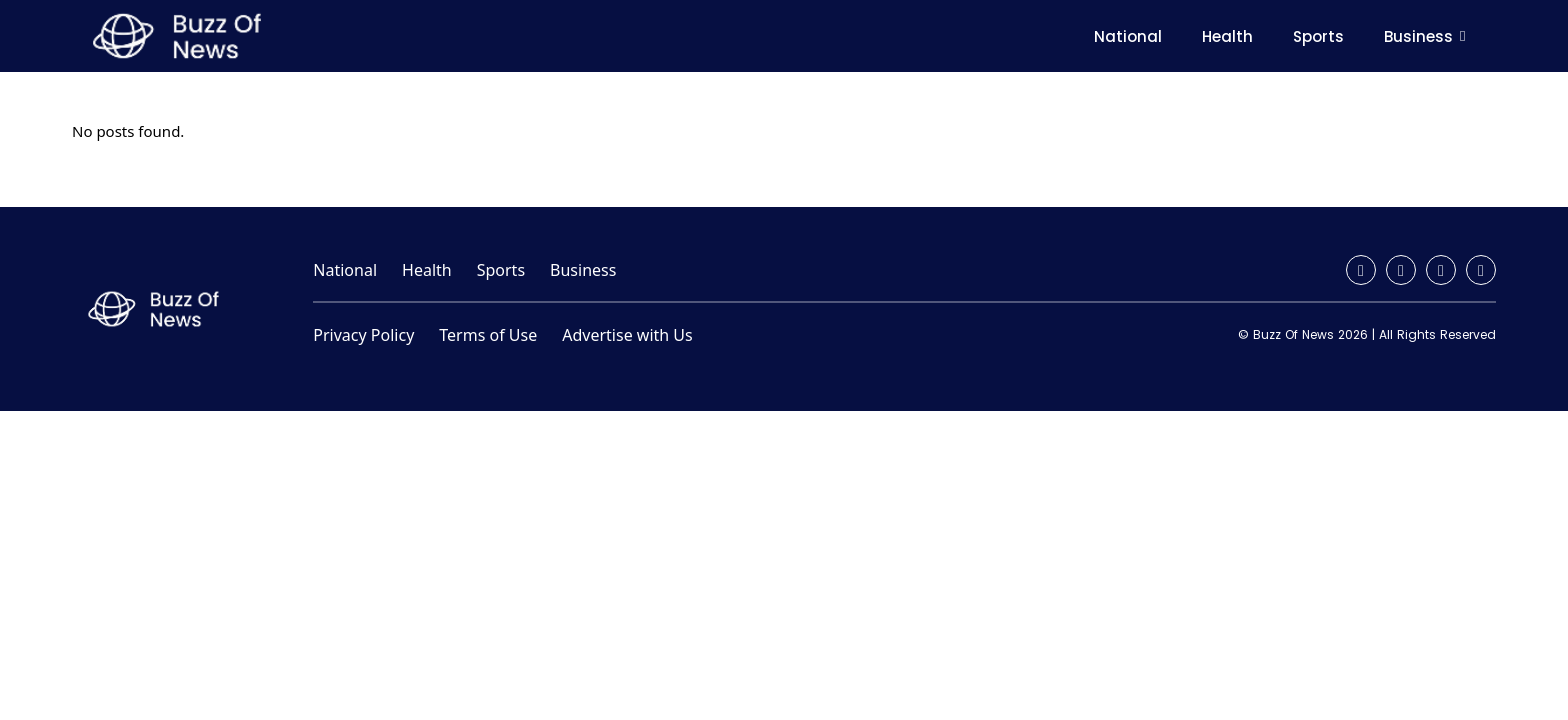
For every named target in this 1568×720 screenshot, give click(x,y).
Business (583, 270)
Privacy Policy (363, 335)
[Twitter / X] (1441, 270)
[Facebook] (1361, 270)
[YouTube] (1481, 270)
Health (1227, 36)
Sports (1318, 36)
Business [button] (1428, 36)
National (1128, 36)
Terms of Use (488, 335)
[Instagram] (1401, 270)
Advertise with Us (627, 335)
